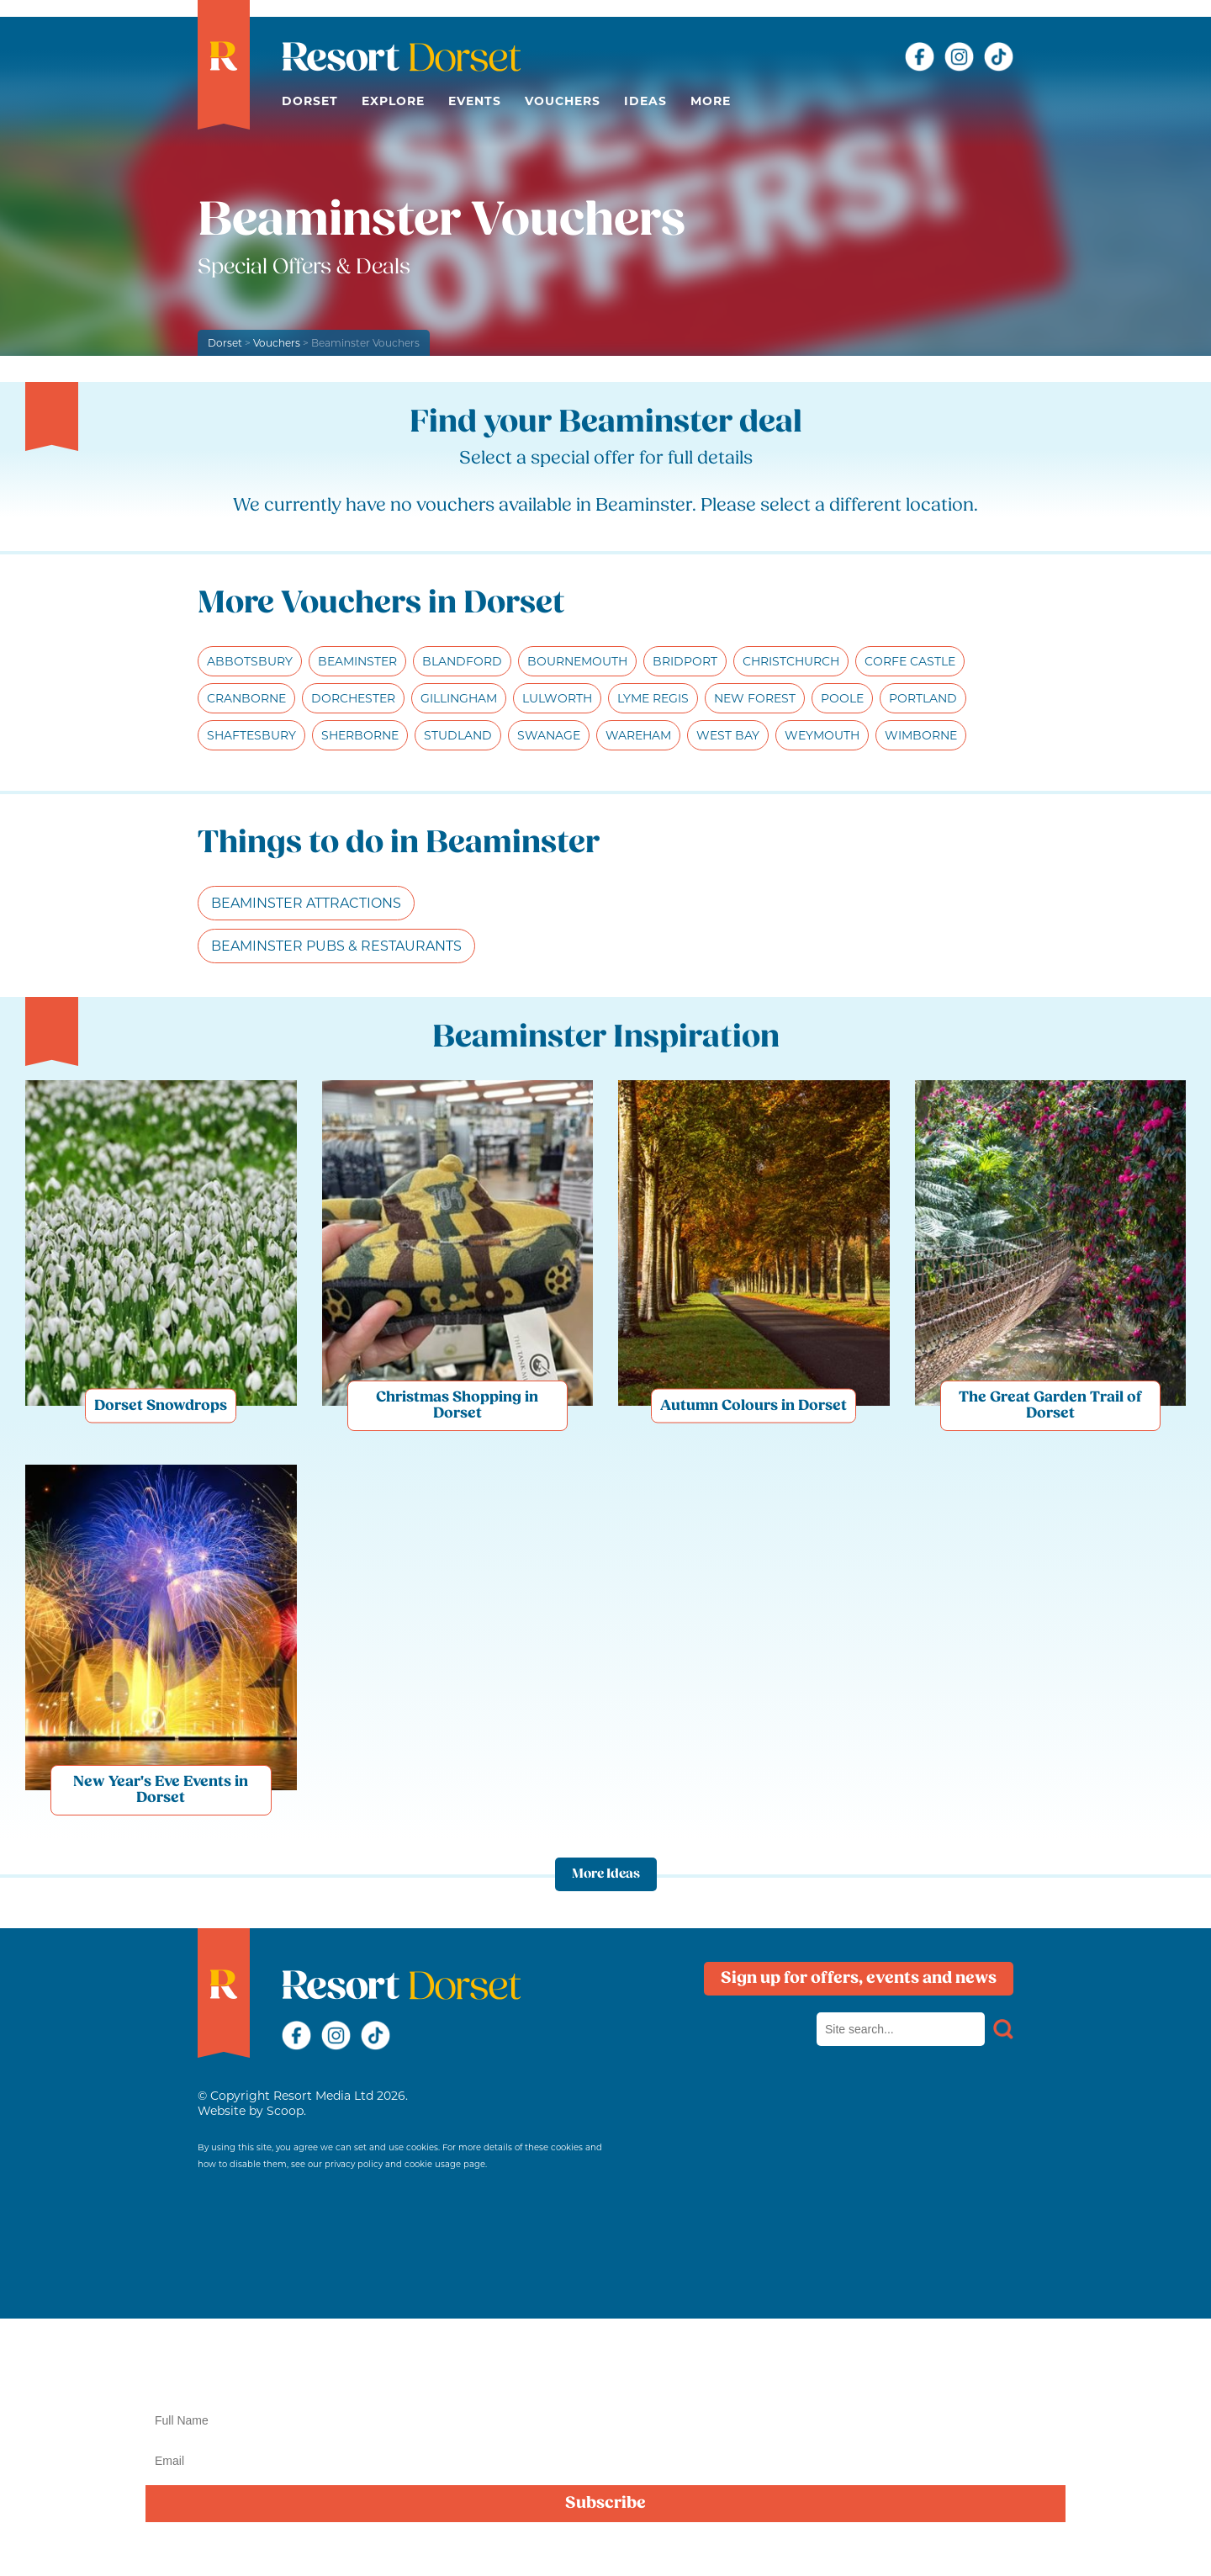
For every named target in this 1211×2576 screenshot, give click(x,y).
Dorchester (353, 698)
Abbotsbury (250, 661)
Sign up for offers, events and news (859, 1978)
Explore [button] (393, 101)
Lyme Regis (653, 698)
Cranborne (246, 698)
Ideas (645, 101)
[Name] (605, 2420)
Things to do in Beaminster (399, 844)
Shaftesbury (251, 735)
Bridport (685, 661)
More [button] (710, 101)
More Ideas (606, 1874)
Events (474, 101)
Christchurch (791, 661)
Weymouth (822, 735)
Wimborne (921, 735)
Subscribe (605, 2503)
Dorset (310, 101)
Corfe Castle (910, 661)
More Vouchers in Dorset (381, 604)
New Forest (755, 698)
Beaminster (357, 661)
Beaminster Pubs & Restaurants (336, 946)
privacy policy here (1125, 2545)
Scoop (285, 2110)
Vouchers (562, 101)
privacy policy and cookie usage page (405, 2164)
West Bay (727, 735)
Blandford (462, 661)
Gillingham (458, 698)
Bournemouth (577, 661)
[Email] (605, 2461)
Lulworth (557, 698)
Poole (842, 698)
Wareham (638, 735)
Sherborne (360, 735)
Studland (458, 735)
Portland (923, 698)
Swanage (548, 735)
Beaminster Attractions (306, 903)
